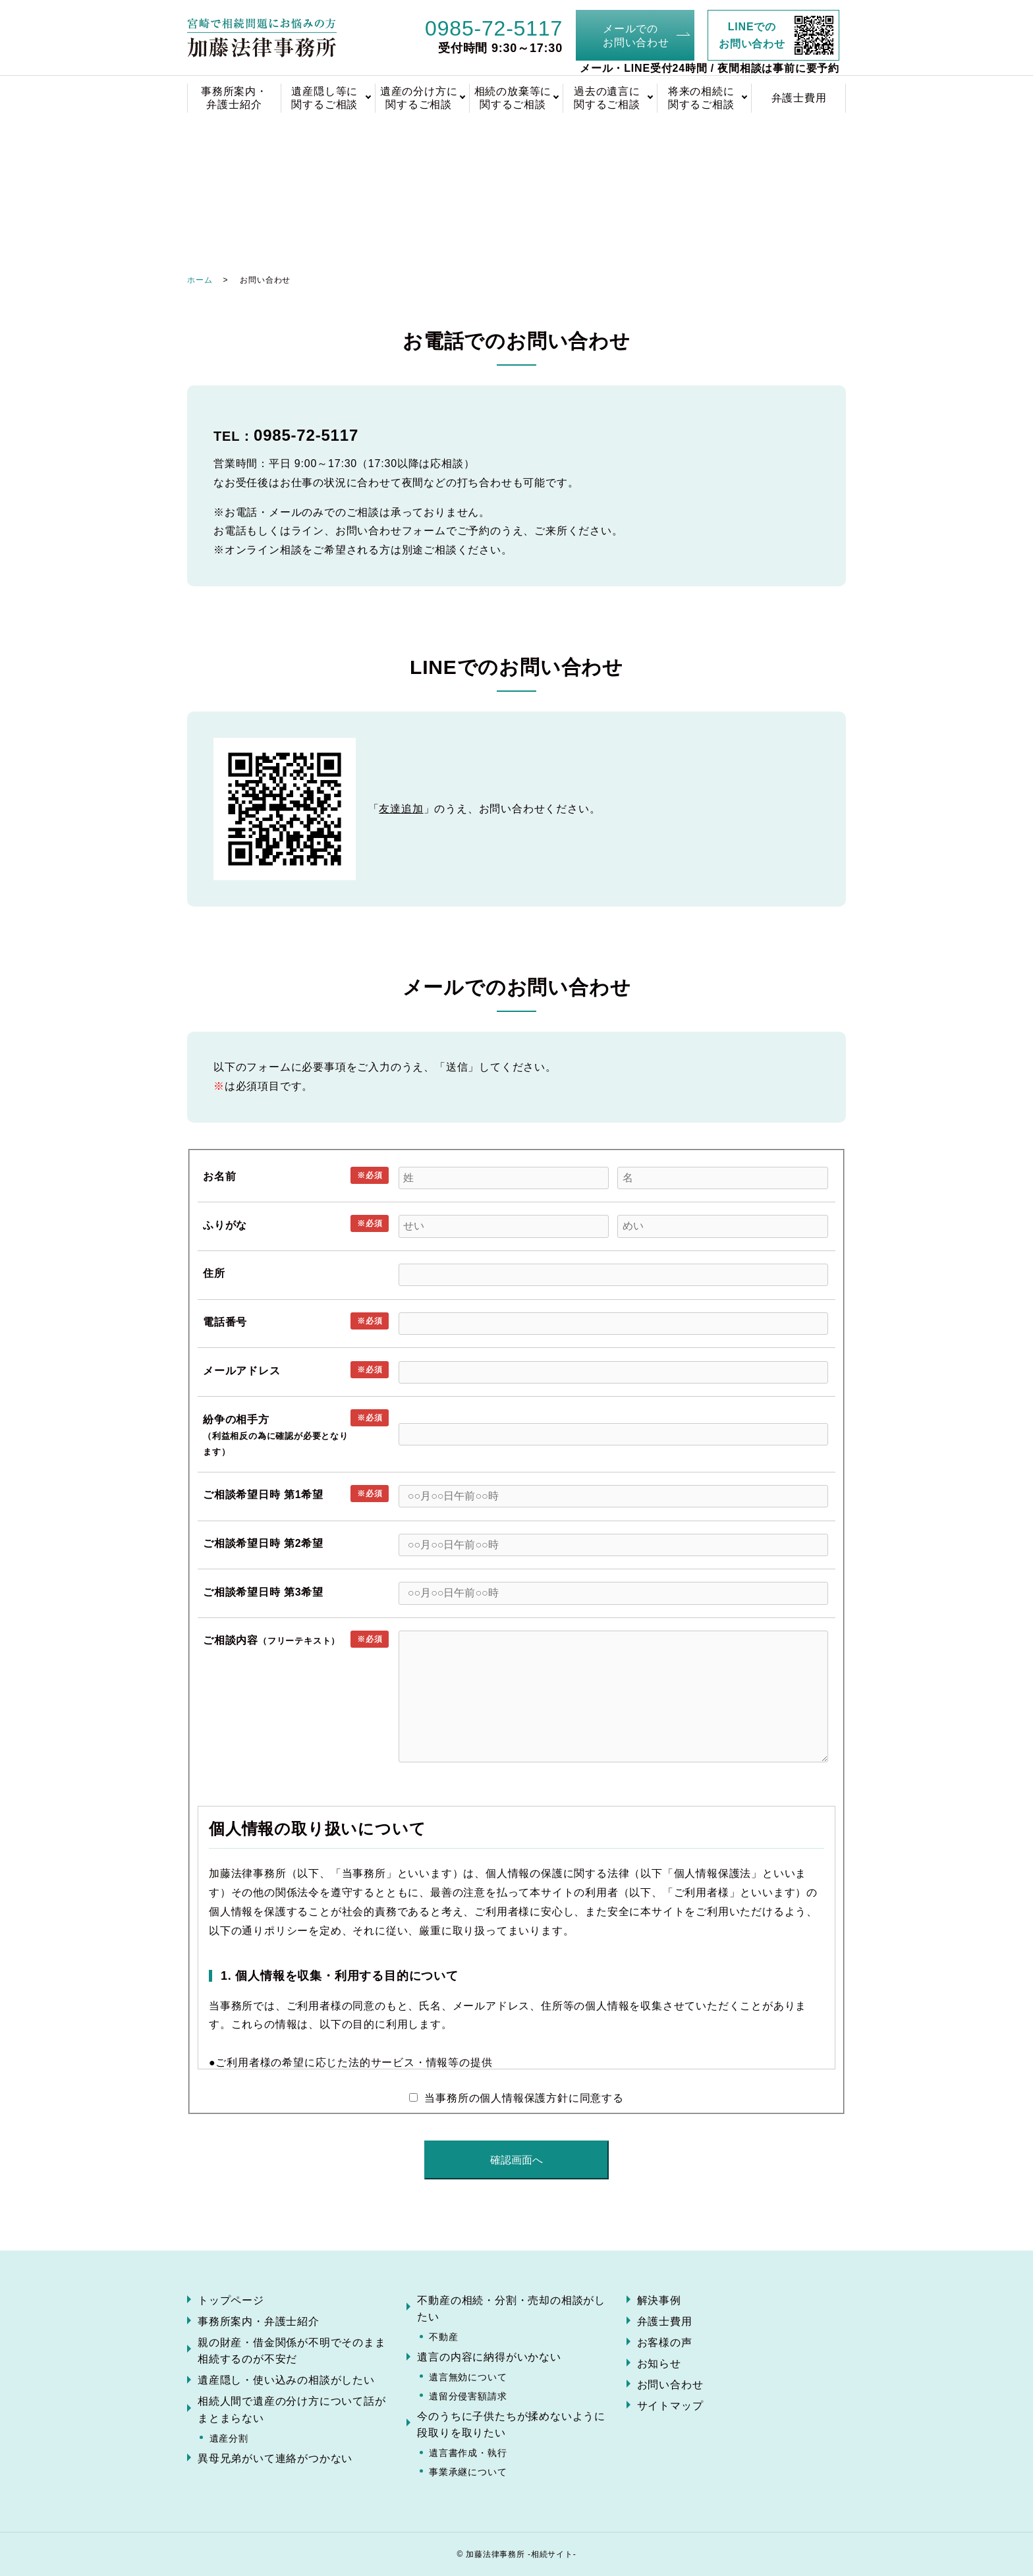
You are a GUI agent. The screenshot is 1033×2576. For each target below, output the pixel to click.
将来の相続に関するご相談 (701, 98)
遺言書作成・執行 (468, 2453)
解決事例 (659, 2300)
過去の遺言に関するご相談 (607, 98)
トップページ (231, 2300)
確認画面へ (516, 2160)
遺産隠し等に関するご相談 (324, 98)
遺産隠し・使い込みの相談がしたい (286, 2380)
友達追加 (401, 808)
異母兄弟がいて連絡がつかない (275, 2458)
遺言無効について (468, 2377)
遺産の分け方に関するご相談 (419, 98)
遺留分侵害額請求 (468, 2396)
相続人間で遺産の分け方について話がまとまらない (292, 2409)
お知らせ (659, 2363)
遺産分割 (228, 2438)
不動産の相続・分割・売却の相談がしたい (511, 2309)
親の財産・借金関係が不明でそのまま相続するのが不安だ (292, 2351)
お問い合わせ (670, 2384)
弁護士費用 (799, 97)
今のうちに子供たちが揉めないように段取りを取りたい (511, 2425)
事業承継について (468, 2472)
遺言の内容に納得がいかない (489, 2357)
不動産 (443, 2337)
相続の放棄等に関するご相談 (513, 98)
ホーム (199, 280)
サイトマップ (670, 2405)
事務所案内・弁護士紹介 (234, 98)
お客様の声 (664, 2342)
